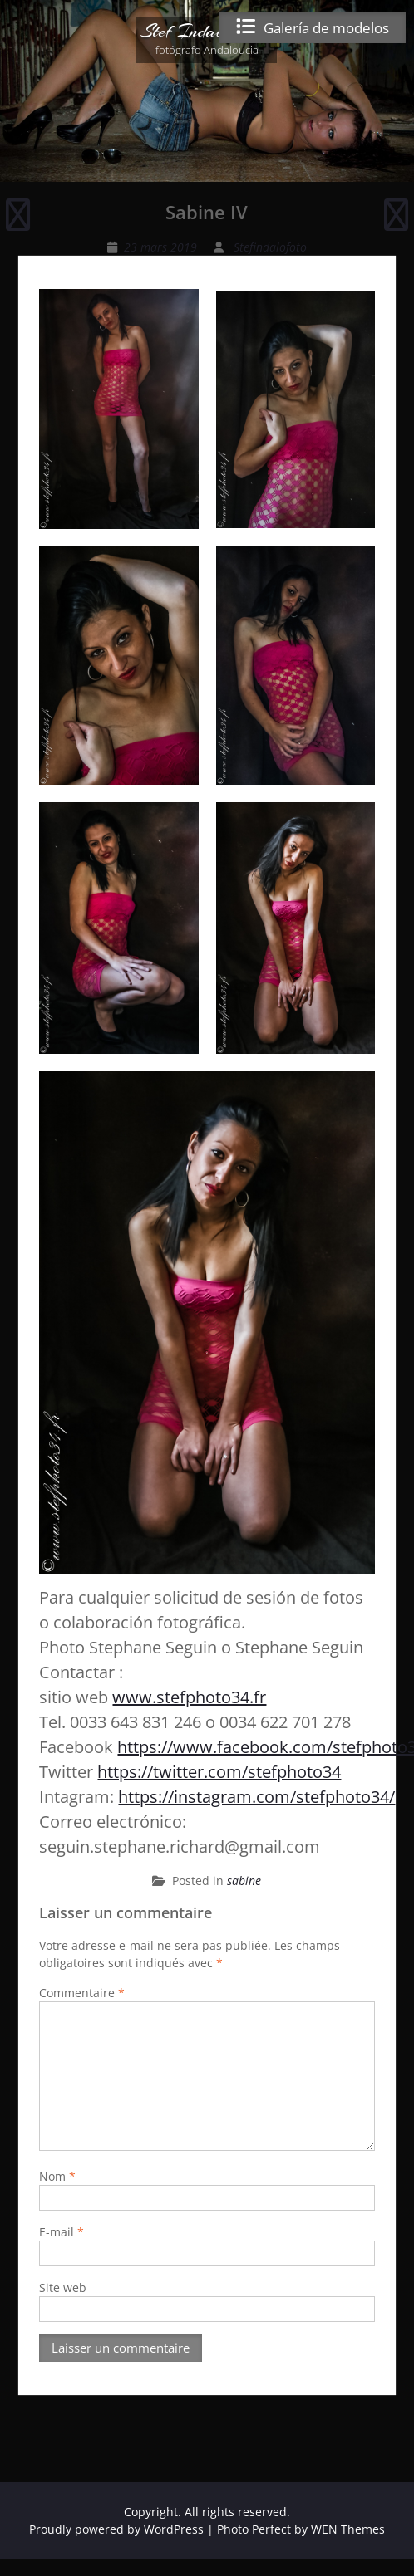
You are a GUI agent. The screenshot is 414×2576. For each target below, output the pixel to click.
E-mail (61, 2232)
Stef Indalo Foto (206, 30)
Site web (62, 2287)
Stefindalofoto (270, 247)
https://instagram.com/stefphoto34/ (256, 1796)
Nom (57, 2176)
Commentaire (82, 1993)
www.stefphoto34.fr (189, 1697)
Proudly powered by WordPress (116, 2529)
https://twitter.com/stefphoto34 (219, 1772)
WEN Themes (348, 2529)
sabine (244, 1880)
